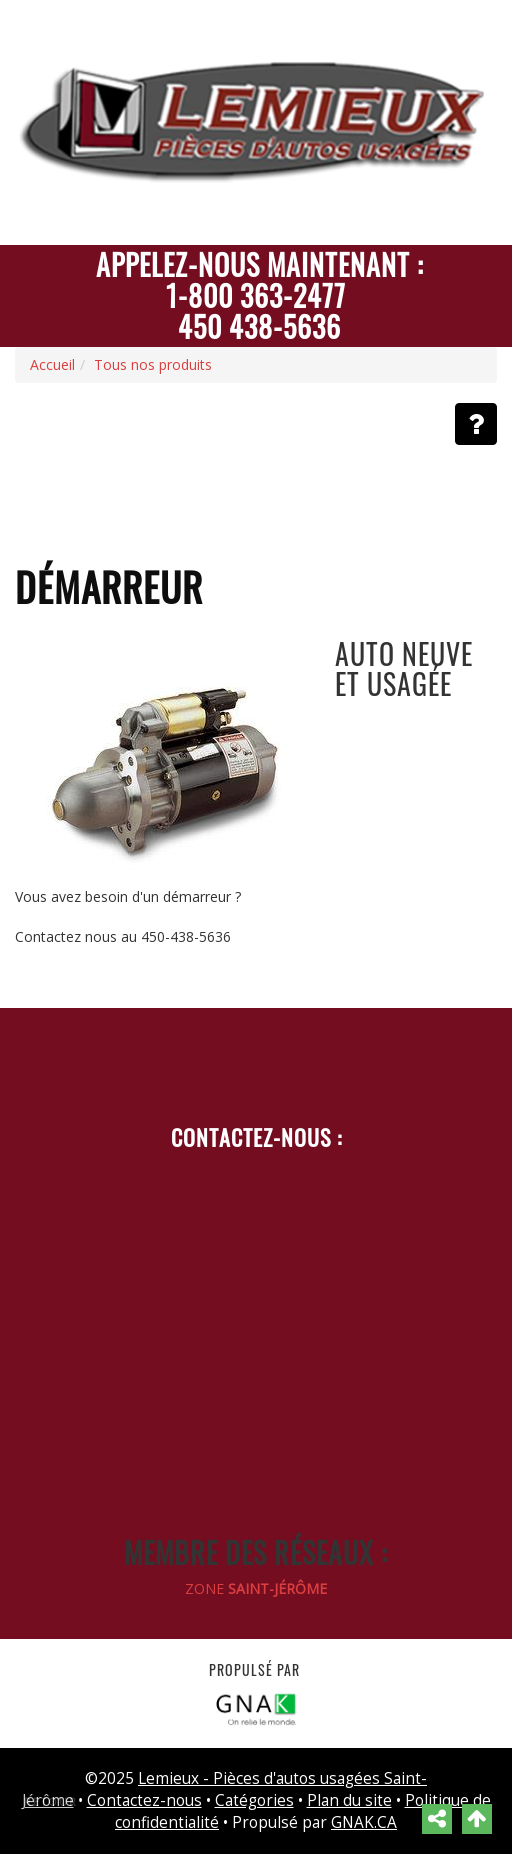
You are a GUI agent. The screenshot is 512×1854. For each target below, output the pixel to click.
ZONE (256, 1588)
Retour (51, 1802)
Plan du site (349, 1800)
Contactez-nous (144, 1800)
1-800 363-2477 (256, 295)
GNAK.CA (364, 1822)
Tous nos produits (153, 364)
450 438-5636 (259, 326)
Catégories (254, 1800)
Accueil (52, 364)
